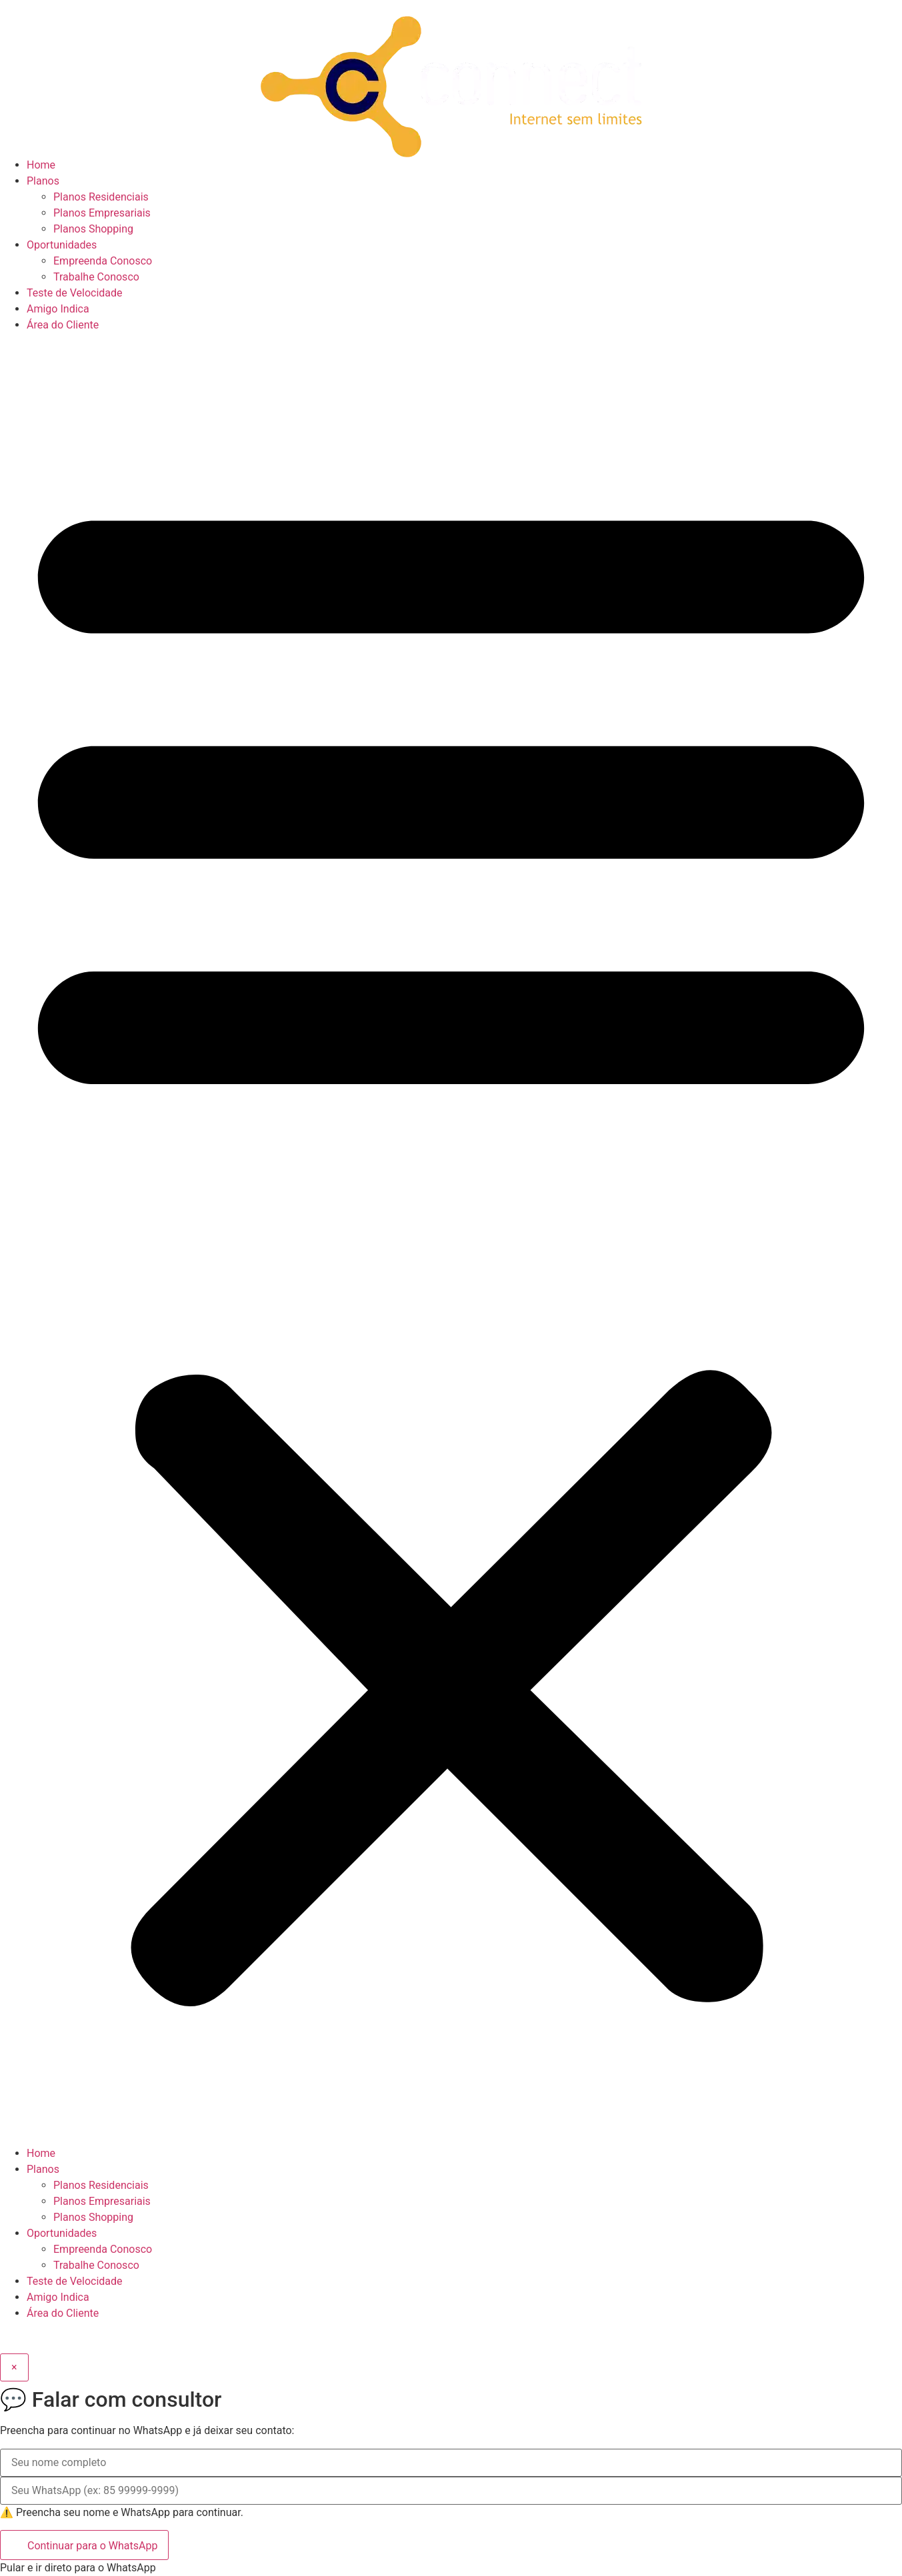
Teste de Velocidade (75, 293)
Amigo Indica (58, 309)
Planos (43, 181)
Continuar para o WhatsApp (84, 2544)
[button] (451, 1239)
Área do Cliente (63, 325)
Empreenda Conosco (102, 261)
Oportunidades (62, 245)
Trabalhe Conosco (96, 277)
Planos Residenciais (101, 197)
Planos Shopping (93, 229)
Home (41, 165)
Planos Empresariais (102, 213)
